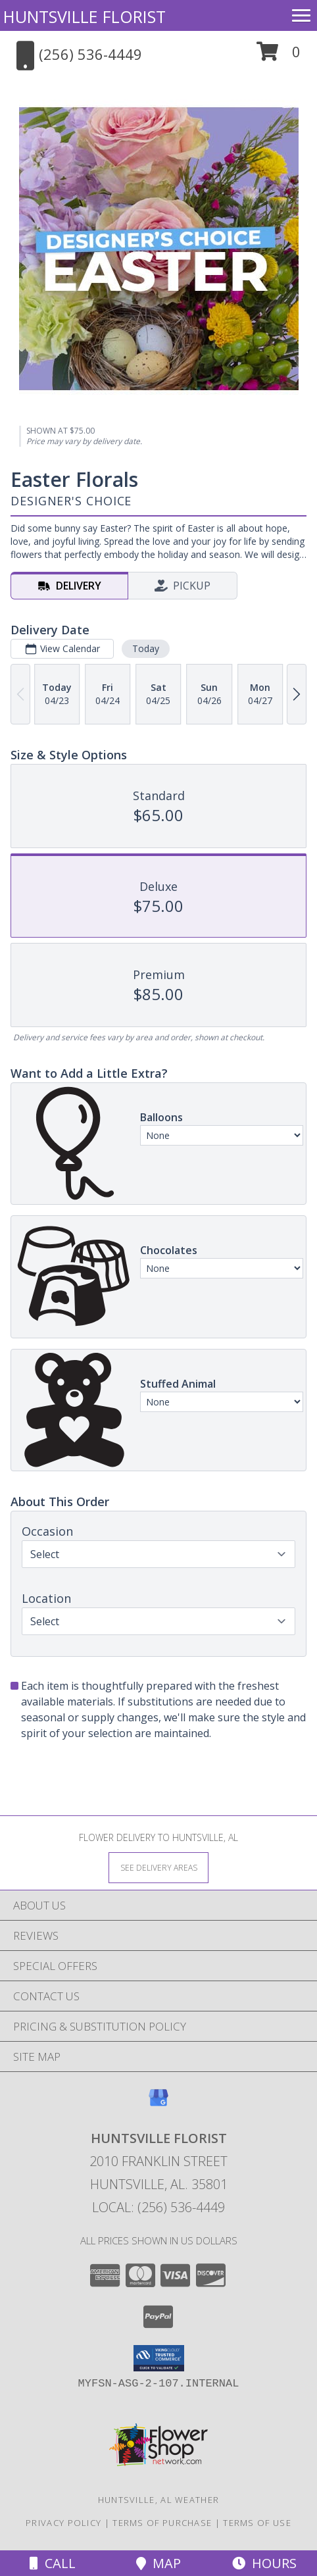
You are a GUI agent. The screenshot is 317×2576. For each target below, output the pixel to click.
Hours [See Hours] (264, 2563)
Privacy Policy (63, 2523)
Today (145, 648)
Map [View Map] (158, 2563)
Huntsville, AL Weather (159, 2500)
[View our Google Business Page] (158, 2103)
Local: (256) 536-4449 (158, 2207)
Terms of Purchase (162, 2523)
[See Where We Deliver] (158, 1867)
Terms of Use (257, 2523)
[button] (278, 56)
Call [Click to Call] (53, 2563)
